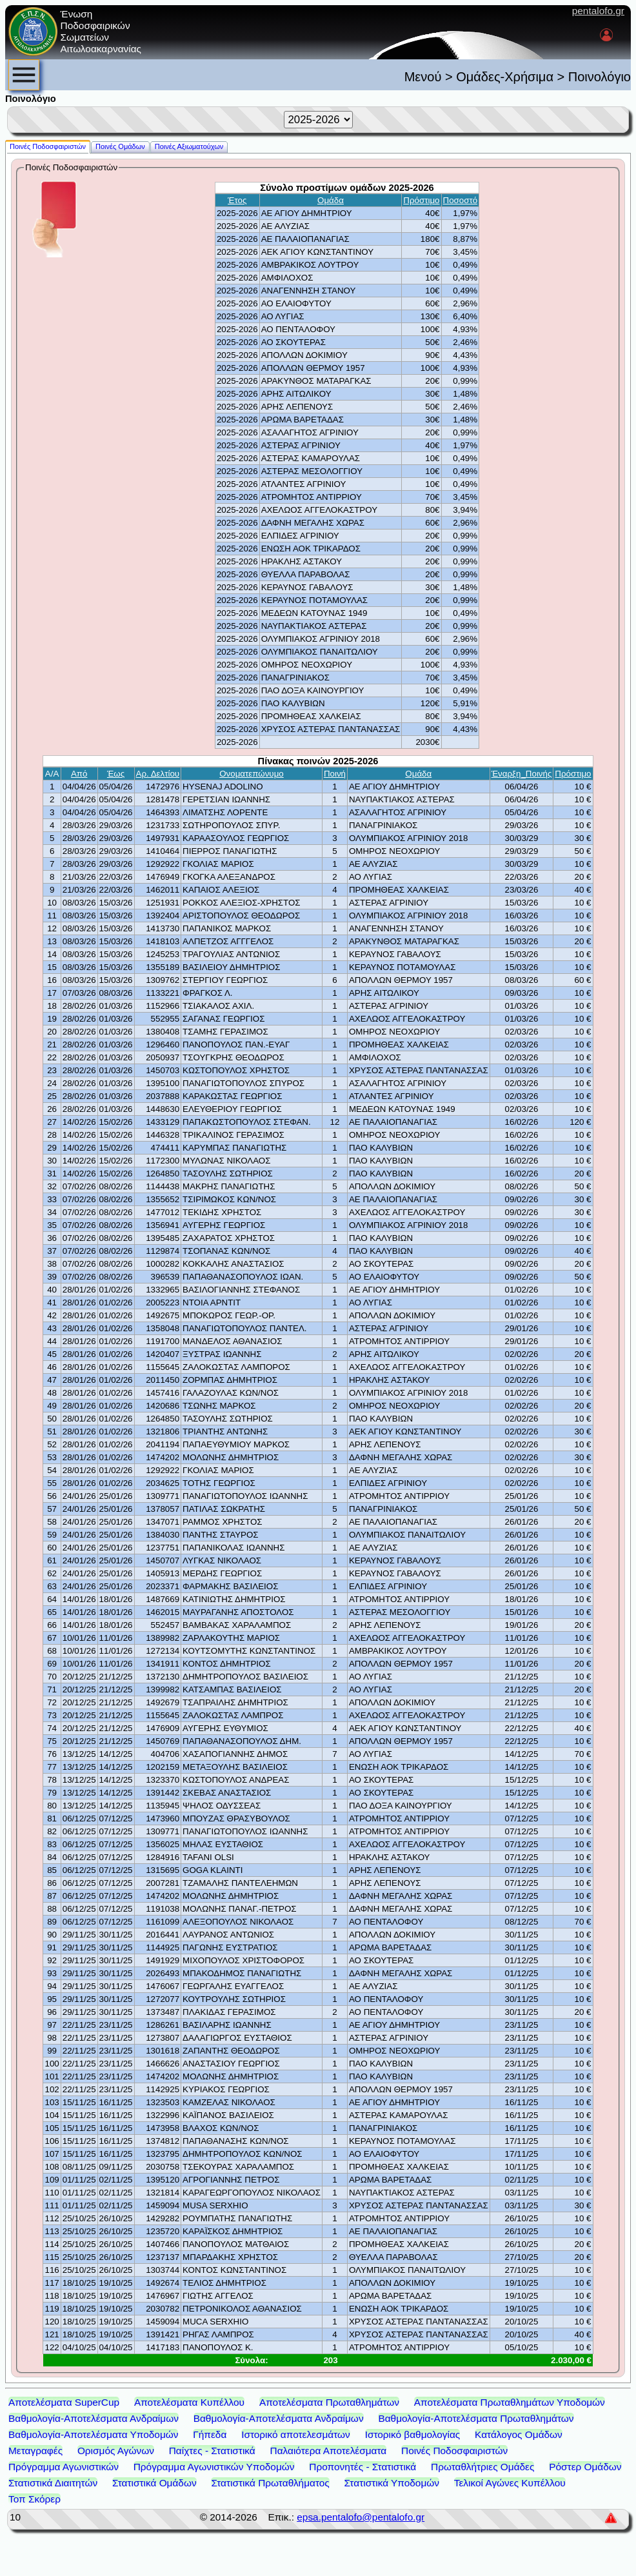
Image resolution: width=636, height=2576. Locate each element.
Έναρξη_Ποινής (522, 773)
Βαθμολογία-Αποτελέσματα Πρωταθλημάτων (475, 2418)
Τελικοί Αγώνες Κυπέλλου (510, 2482)
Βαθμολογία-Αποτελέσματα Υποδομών (93, 2434)
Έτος (237, 200)
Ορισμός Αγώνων (115, 2450)
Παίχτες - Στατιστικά (212, 2450)
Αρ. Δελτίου (158, 773)
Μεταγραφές (35, 2450)
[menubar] (24, 75)
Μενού (423, 77)
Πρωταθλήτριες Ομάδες (482, 2466)
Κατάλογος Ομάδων (518, 2434)
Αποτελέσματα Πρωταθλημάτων (329, 2402)
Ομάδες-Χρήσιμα (504, 77)
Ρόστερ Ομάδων (585, 2466)
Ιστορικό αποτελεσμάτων (295, 2434)
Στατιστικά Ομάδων (154, 2482)
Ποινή (335, 773)
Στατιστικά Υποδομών (391, 2482)
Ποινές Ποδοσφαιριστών (454, 2450)
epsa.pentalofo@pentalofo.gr (360, 2517)
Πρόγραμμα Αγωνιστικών (63, 2466)
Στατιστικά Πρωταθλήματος (270, 2482)
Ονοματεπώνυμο (251, 773)
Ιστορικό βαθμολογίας (413, 2434)
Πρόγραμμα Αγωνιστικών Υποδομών (214, 2466)
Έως (115, 773)
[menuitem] (24, 75)
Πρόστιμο (421, 200)
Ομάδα (330, 200)
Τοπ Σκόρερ (34, 2498)
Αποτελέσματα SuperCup (63, 2402)
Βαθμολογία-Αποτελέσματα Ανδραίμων (93, 2418)
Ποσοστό (460, 200)
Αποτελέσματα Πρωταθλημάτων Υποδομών (509, 2402)
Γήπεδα (209, 2434)
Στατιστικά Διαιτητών (52, 2482)
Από (79, 773)
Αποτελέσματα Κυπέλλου (189, 2402)
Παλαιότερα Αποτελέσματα (328, 2450)
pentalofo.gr (598, 10)
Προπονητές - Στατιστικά (362, 2466)
